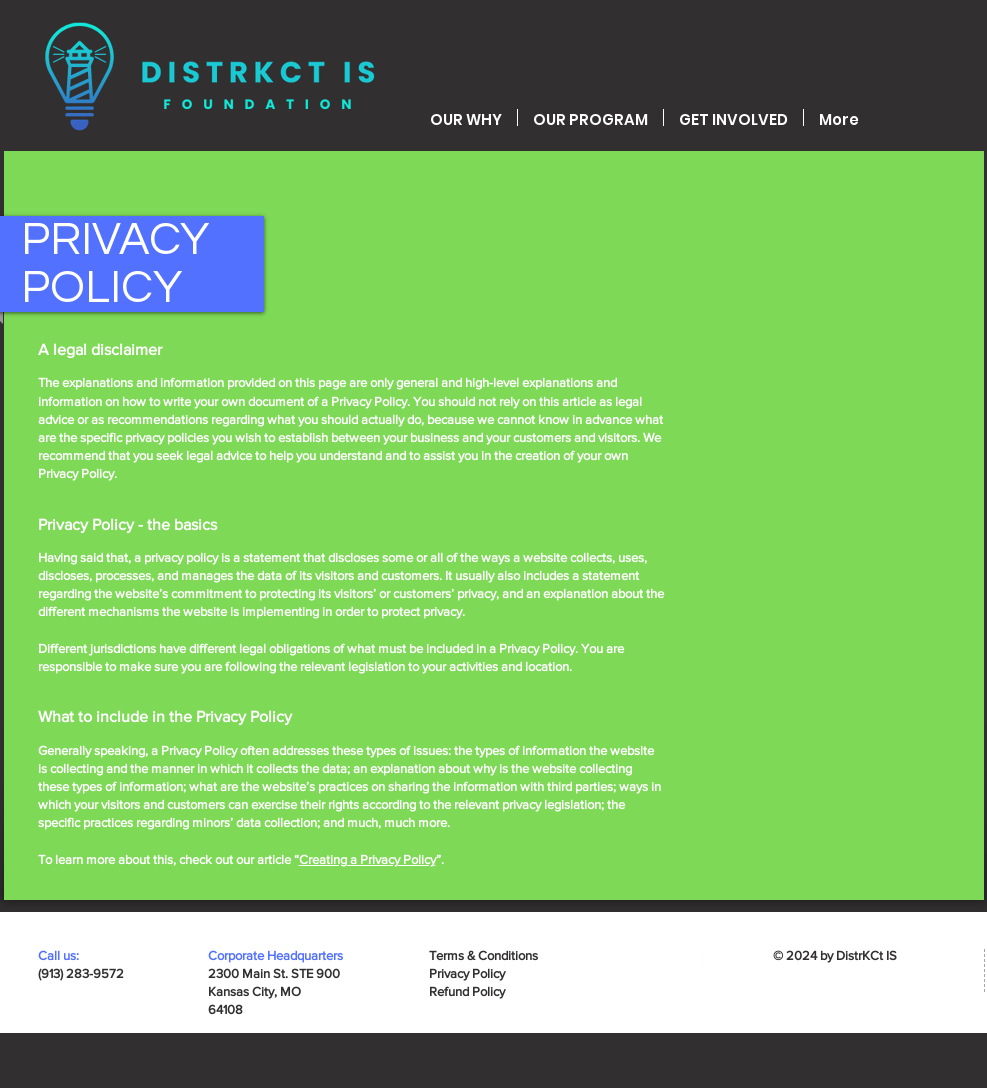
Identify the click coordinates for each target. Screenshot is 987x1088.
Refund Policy (467, 991)
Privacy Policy (467, 973)
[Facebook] (701, 959)
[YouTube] (667, 959)
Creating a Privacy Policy (367, 859)
